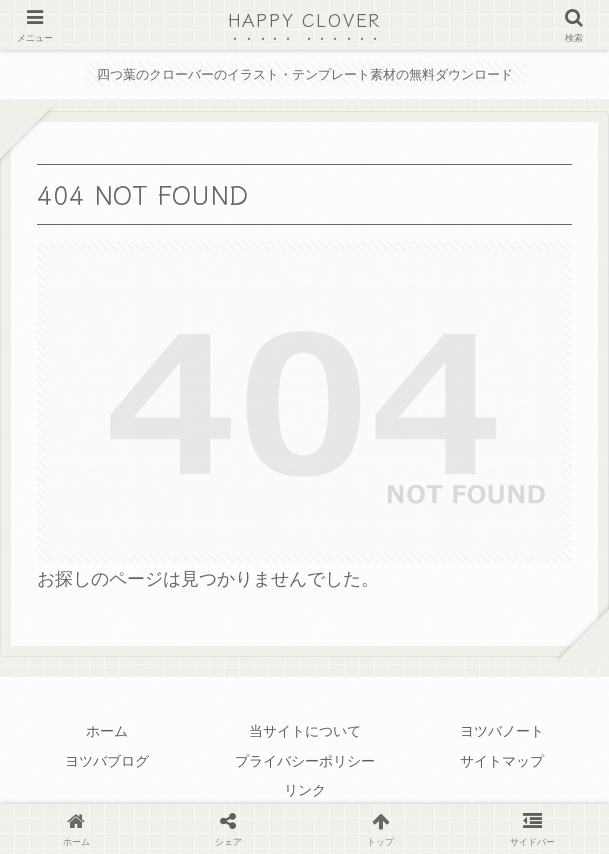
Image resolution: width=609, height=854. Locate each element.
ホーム (107, 731)
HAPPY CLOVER (305, 19)
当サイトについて (305, 731)
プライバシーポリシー (305, 761)
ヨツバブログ (107, 761)
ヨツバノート (502, 731)
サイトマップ (502, 761)
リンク (305, 790)
